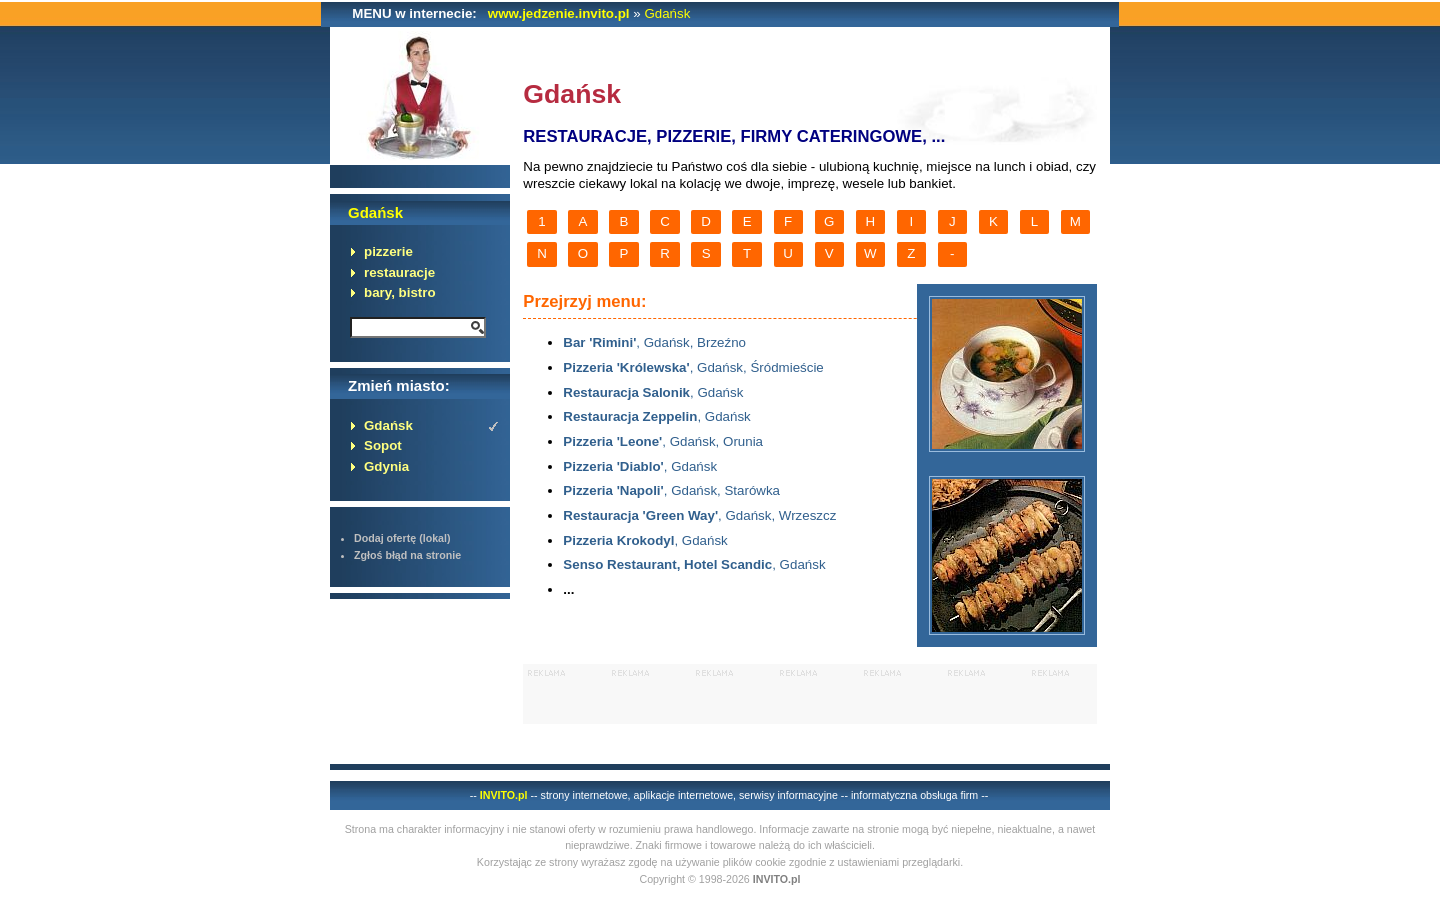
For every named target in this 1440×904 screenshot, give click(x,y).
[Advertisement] (810, 694)
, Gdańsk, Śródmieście (693, 367)
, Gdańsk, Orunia (663, 441)
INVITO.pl (504, 795)
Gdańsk (667, 13)
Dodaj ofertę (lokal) (402, 538)
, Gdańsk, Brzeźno (654, 342)
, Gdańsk (653, 392)
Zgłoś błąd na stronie (407, 555)
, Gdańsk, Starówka (671, 490)
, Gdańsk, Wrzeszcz (699, 515)
